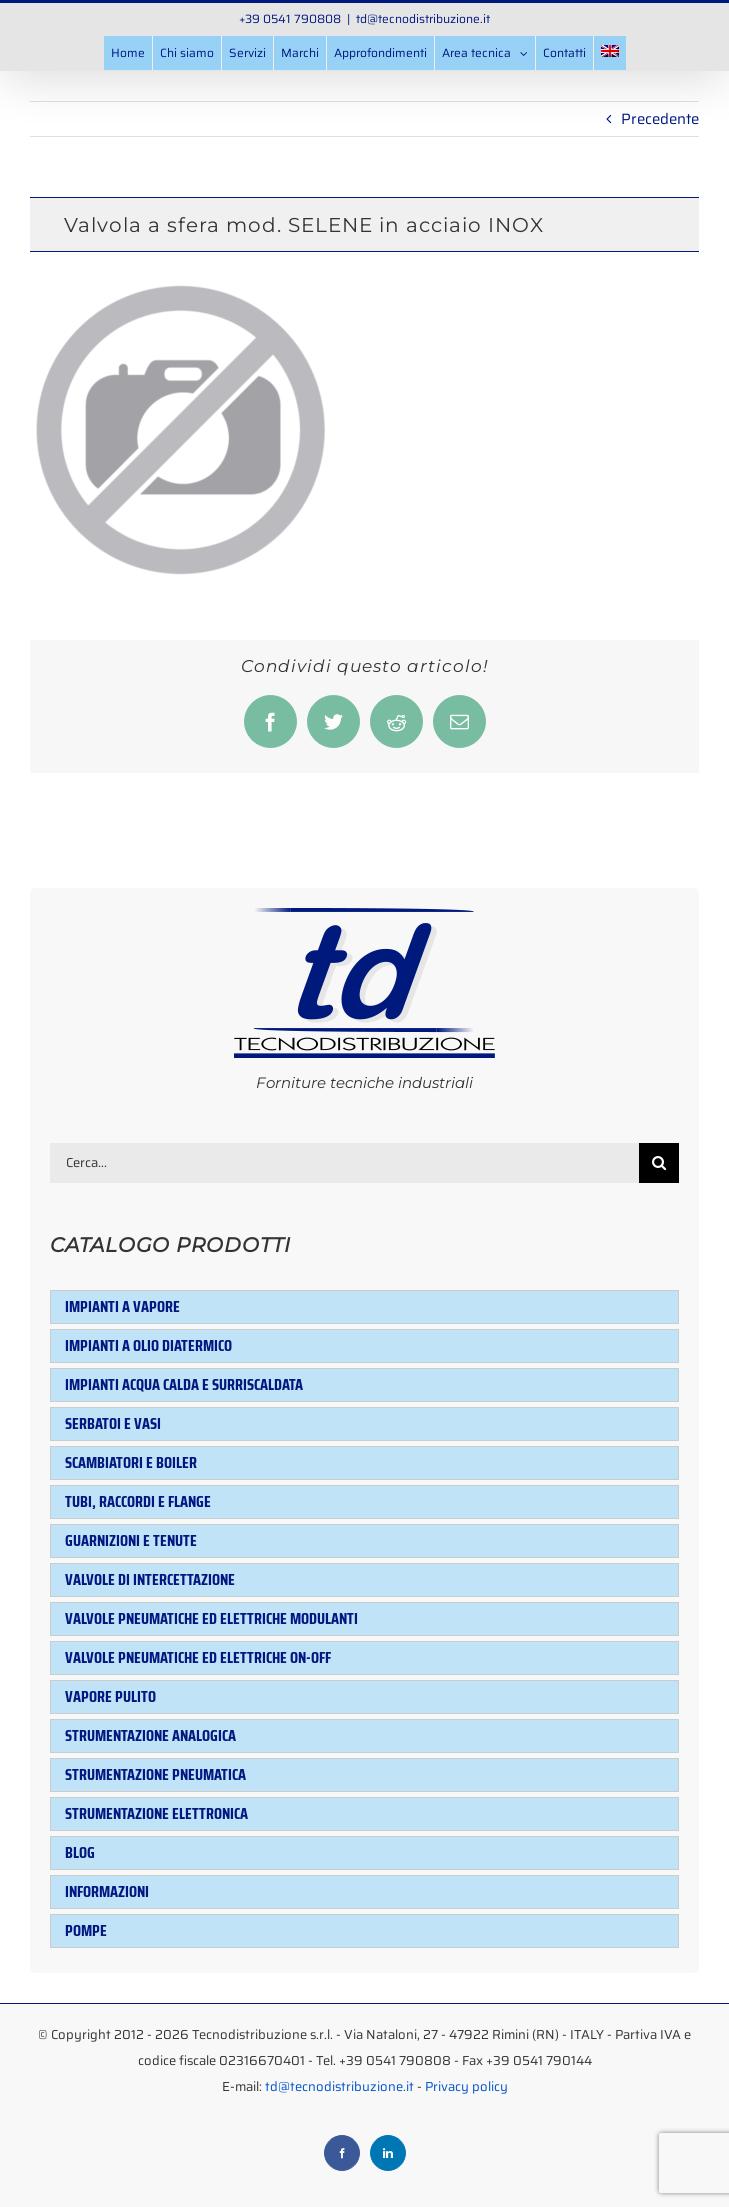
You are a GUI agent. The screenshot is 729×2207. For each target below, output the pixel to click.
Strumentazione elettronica (156, 1813)
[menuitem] (610, 53)
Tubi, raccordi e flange (138, 1501)
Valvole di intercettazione (150, 1579)
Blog (80, 1852)
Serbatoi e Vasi (113, 1423)
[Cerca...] (344, 1163)
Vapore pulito (110, 1696)
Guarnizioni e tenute (131, 1540)
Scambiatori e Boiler (131, 1462)
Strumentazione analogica (150, 1735)
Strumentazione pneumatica (155, 1774)
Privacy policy (466, 2086)
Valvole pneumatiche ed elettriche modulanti (211, 1618)
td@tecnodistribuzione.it (423, 18)
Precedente (660, 119)
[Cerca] (659, 1163)
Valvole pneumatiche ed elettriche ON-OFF (198, 1657)
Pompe (86, 1930)
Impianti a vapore (122, 1306)
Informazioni (107, 1891)
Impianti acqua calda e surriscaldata (184, 1384)
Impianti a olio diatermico (148, 1345)
